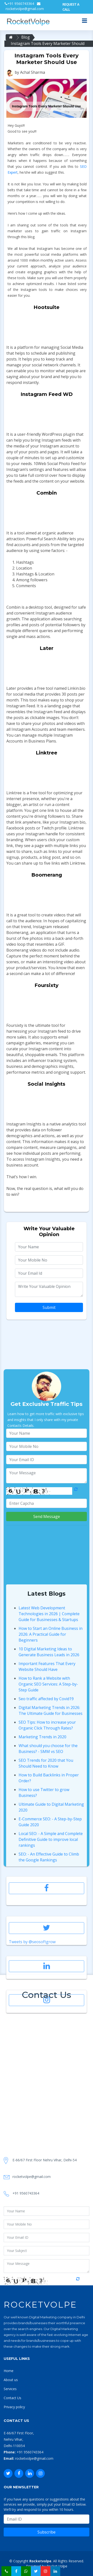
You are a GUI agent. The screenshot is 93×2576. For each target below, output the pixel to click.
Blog (25, 37)
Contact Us (12, 2398)
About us (11, 2379)
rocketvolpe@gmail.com (24, 6)
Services (10, 2388)
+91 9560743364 (20, 3)
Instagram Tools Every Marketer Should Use (47, 44)
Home (8, 2370)
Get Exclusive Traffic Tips (46, 2063)
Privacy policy (14, 2407)
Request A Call (70, 7)
